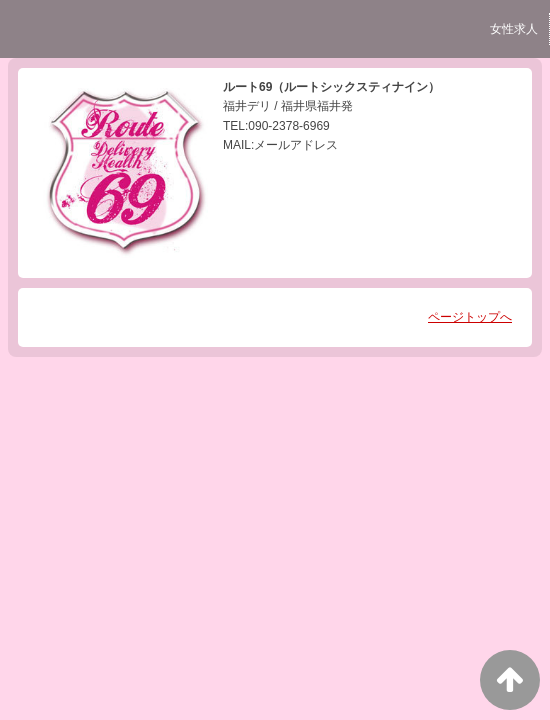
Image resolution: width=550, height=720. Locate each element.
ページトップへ (470, 317)
